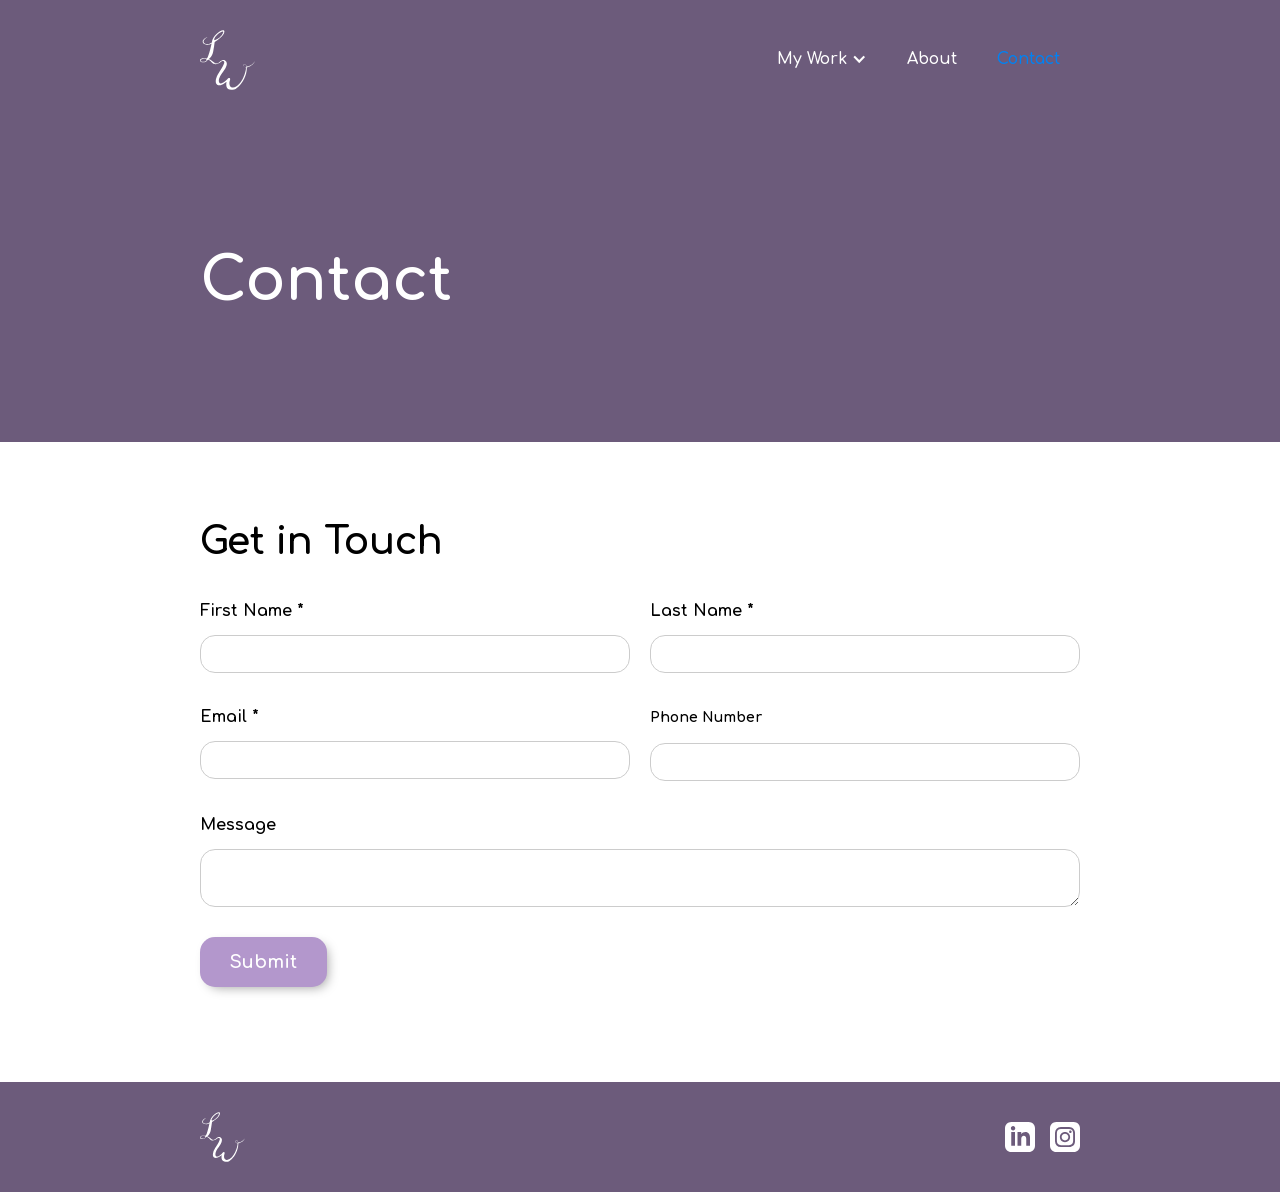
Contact (1028, 59)
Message (238, 825)
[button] (822, 59)
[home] (344, 60)
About (932, 59)
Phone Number (706, 717)
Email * (229, 717)
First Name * (252, 611)
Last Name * (702, 611)
